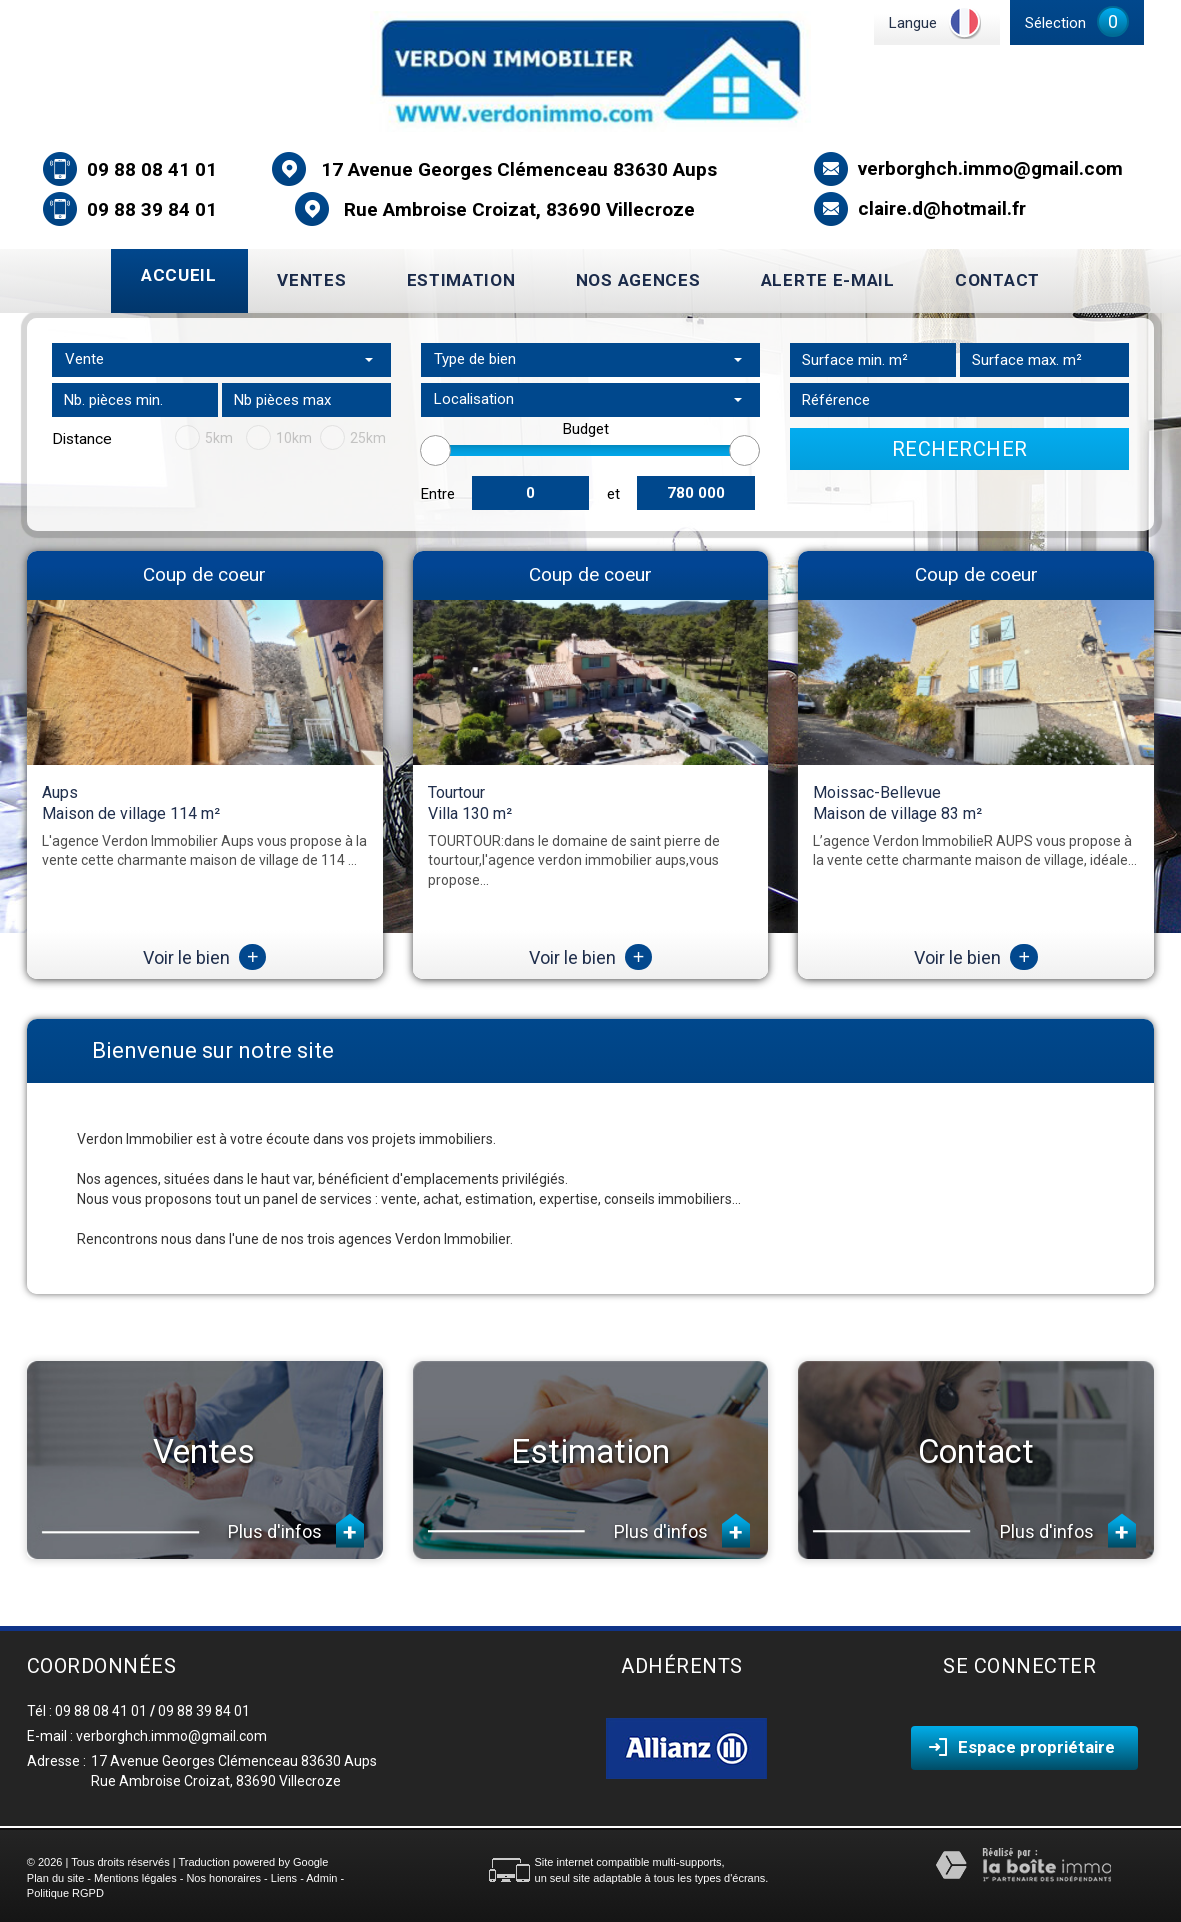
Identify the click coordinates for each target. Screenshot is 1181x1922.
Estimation (461, 280)
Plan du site (55, 1878)
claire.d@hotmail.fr (942, 208)
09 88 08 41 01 (152, 169)
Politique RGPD (65, 1893)
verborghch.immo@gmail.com (990, 168)
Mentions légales (135, 1878)
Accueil (179, 275)
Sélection (1055, 23)
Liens (284, 1878)
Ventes (311, 280)
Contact (997, 280)
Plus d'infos (296, 1530)
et (613, 494)
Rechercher (960, 449)
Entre (438, 494)
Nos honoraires (223, 1878)
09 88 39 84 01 (152, 209)
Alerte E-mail (828, 280)
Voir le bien (205, 957)
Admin (321, 1878)
